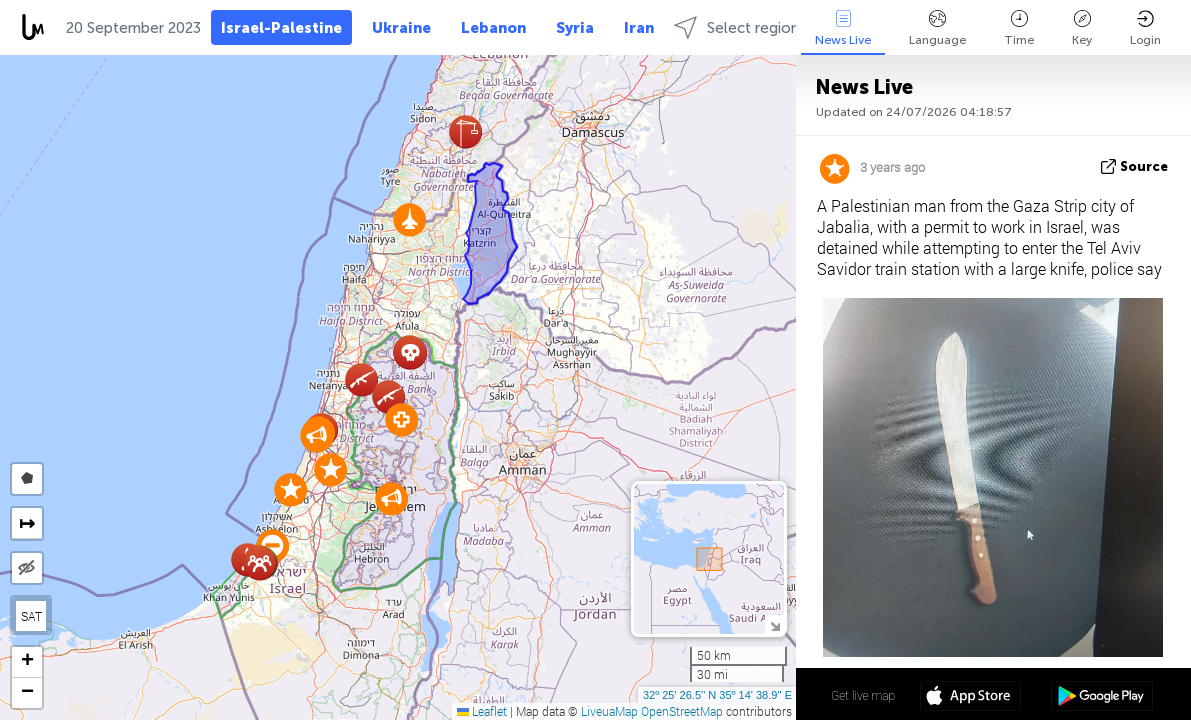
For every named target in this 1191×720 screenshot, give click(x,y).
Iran (639, 28)
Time (1019, 28)
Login (1145, 28)
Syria (575, 28)
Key (1082, 28)
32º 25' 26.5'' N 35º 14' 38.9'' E (717, 695)
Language (937, 28)
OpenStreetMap (682, 711)
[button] (409, 219)
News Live (843, 28)
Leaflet (482, 711)
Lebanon (493, 28)
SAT (31, 616)
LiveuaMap (609, 711)
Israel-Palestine (281, 28)
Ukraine (401, 28)
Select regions (740, 27)
